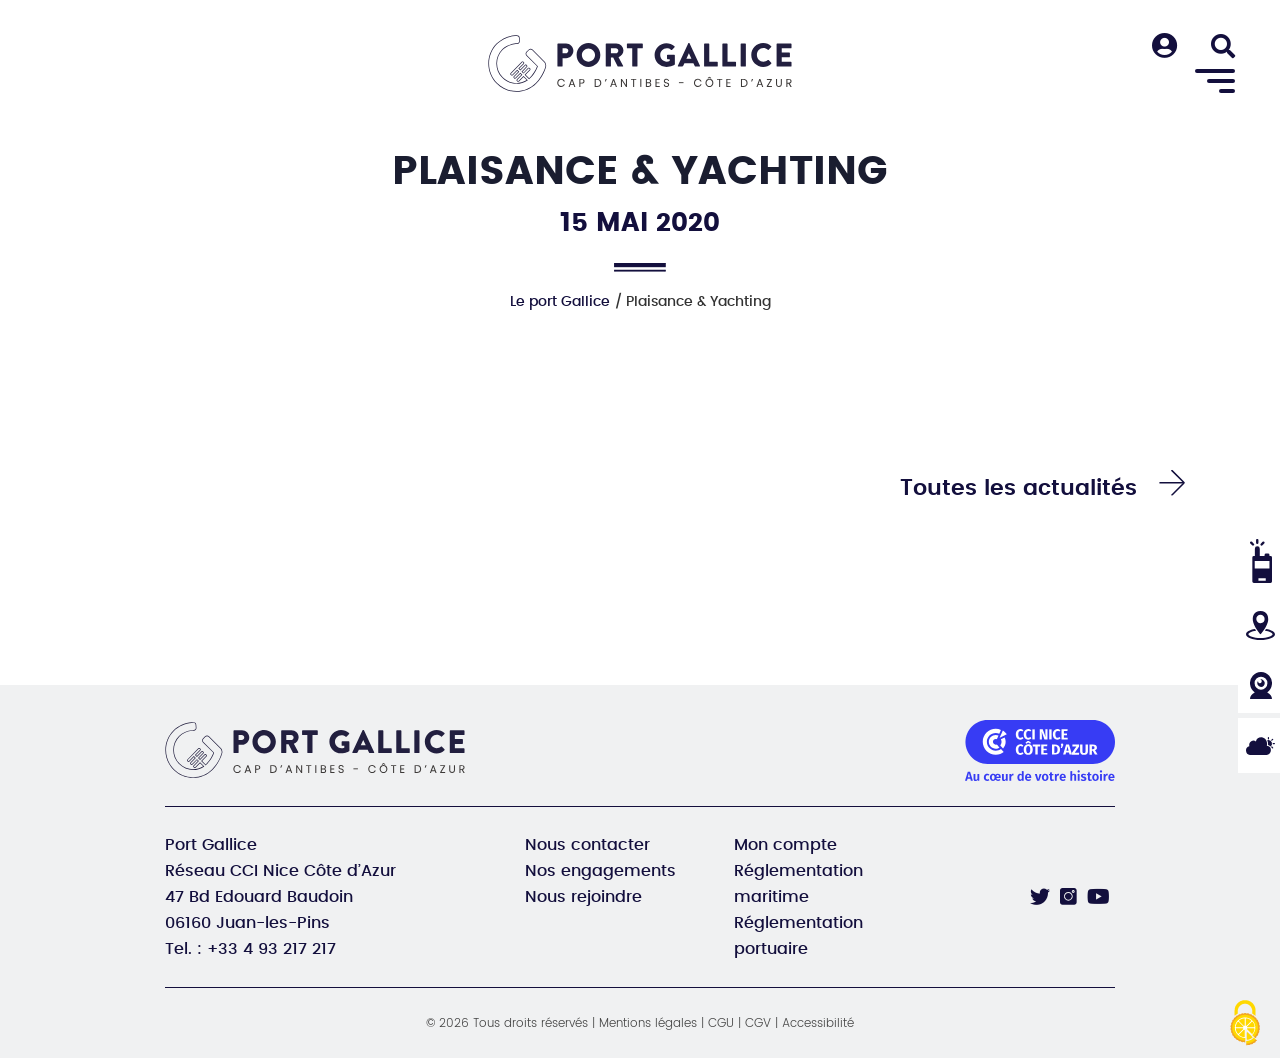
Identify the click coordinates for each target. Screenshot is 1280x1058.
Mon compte (785, 845)
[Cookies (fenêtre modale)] (1245, 1024)
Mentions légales (648, 1023)
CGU (721, 1023)
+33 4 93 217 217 (271, 949)
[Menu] (1215, 82)
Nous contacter (587, 845)
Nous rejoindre (583, 897)
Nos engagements (600, 871)
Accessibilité (818, 1023)
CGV (758, 1023)
